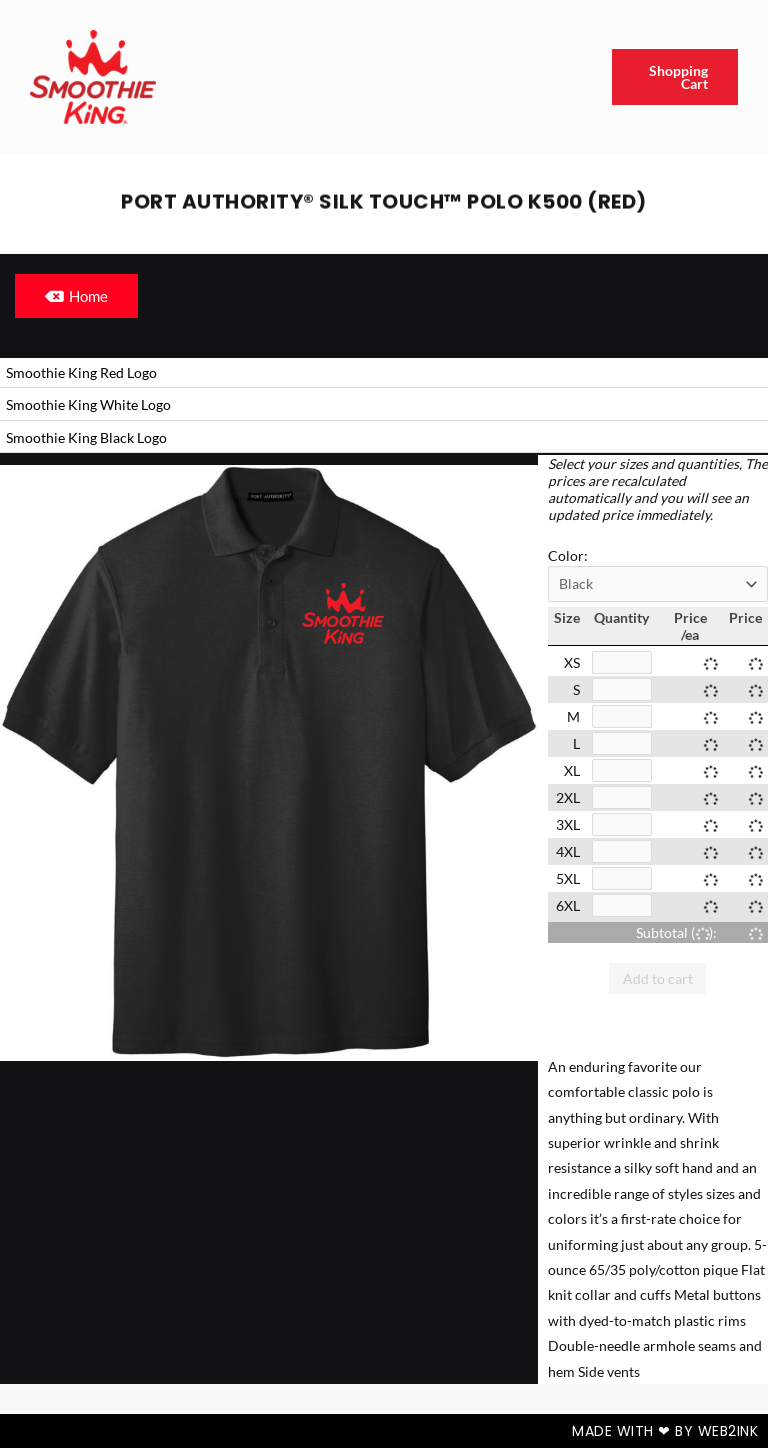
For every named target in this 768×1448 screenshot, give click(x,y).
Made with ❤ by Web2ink (665, 1431)
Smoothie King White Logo (88, 404)
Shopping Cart (678, 77)
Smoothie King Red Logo (81, 372)
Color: (568, 555)
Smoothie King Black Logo (86, 437)
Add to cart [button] (658, 978)
